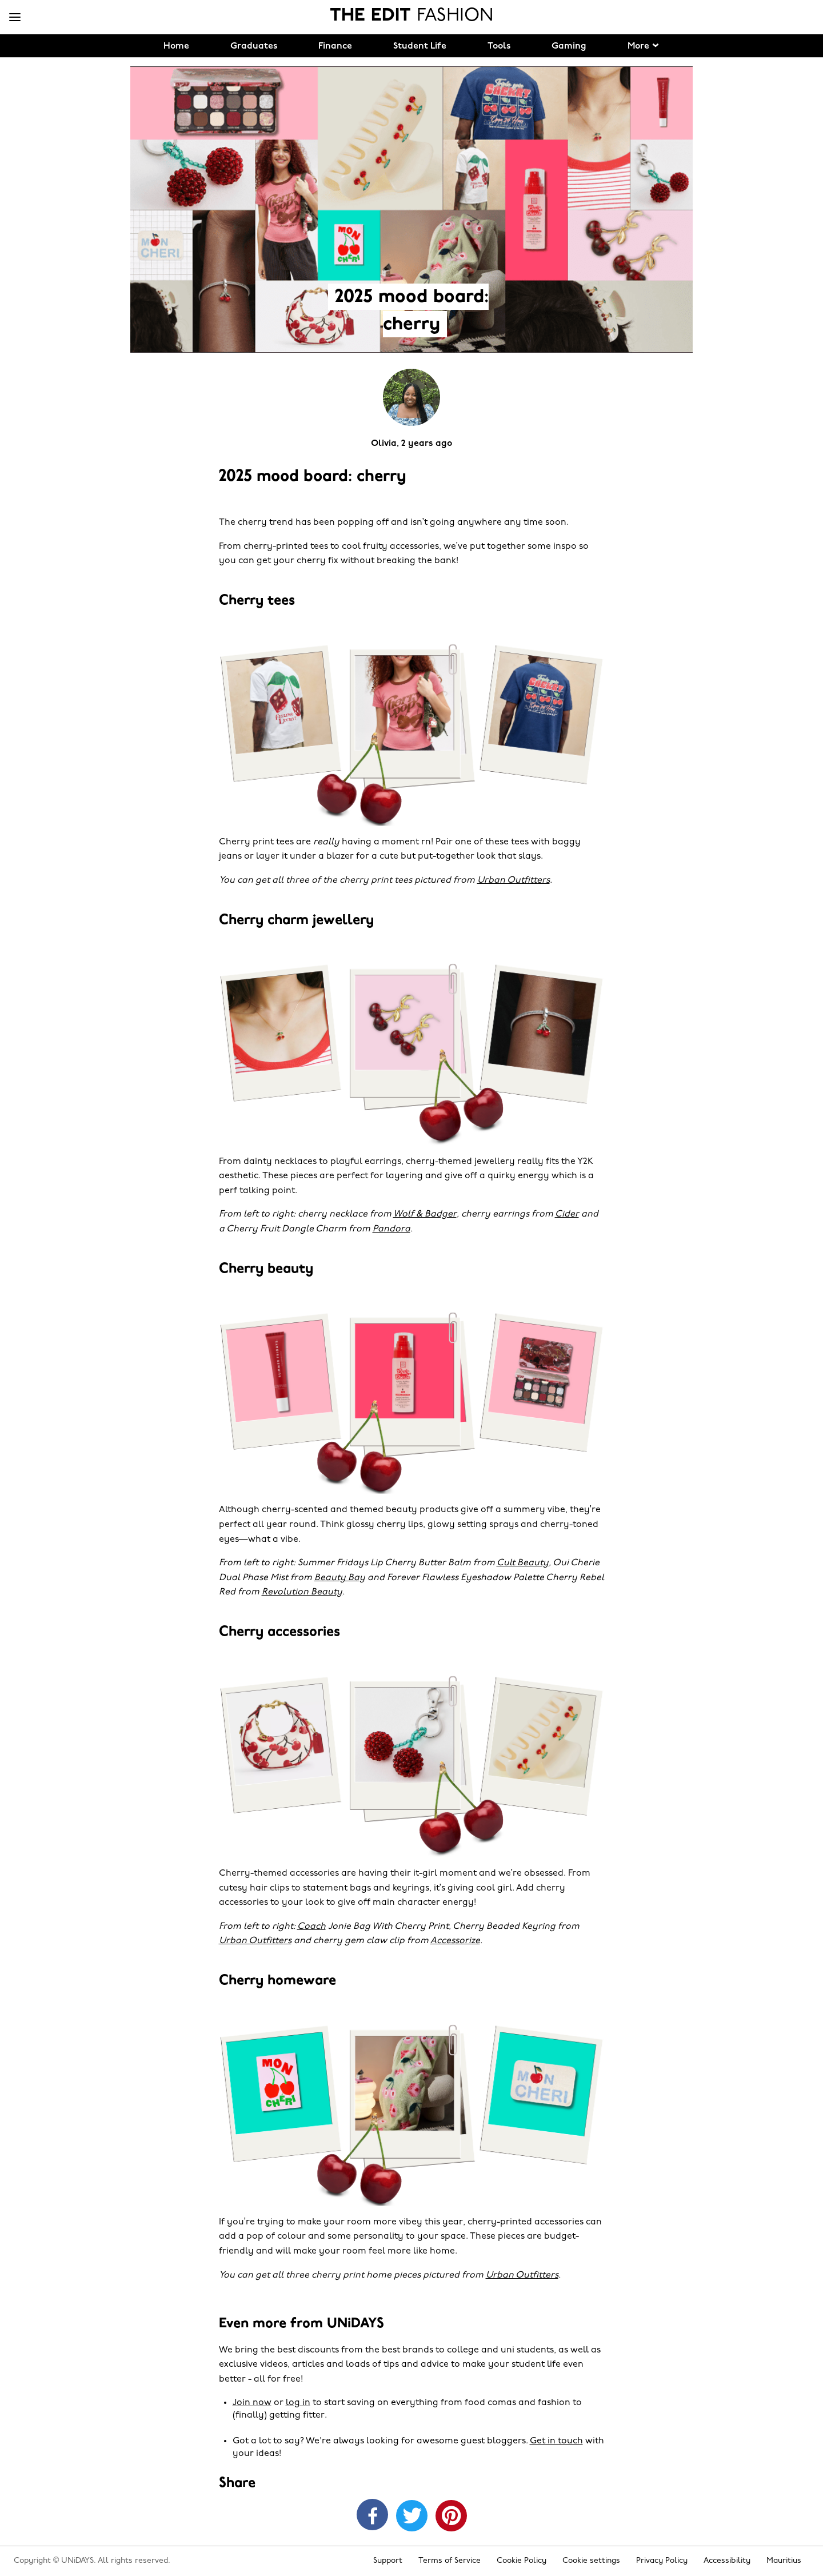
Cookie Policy (521, 2561)
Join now (252, 2402)
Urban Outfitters (513, 880)
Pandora (391, 1229)
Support (387, 2561)
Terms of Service (449, 2561)
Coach (311, 1926)
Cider (567, 1214)
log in (298, 2402)
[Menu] (15, 18)
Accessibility (727, 2561)
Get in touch (556, 2441)
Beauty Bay (339, 1577)
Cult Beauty (523, 1563)
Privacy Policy (662, 2561)
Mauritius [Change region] (783, 2561)
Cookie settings (591, 2561)
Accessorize (455, 1940)
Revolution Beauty (302, 1592)
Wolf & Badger (425, 1214)
